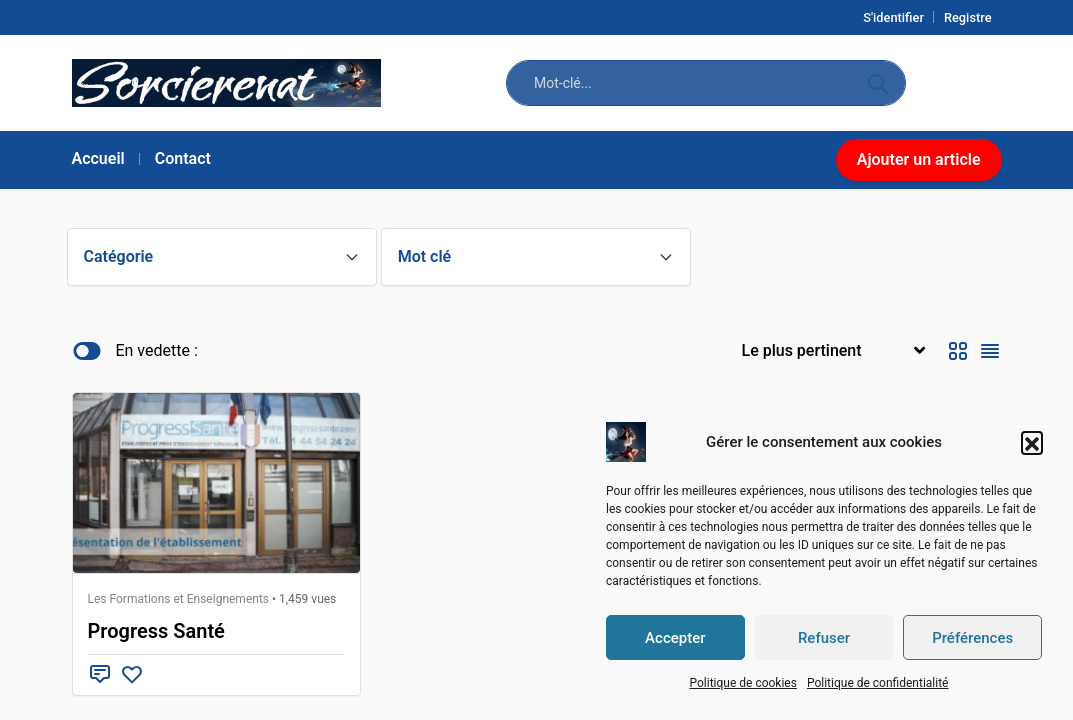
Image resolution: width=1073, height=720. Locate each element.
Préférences (972, 638)
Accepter (675, 638)
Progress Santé (156, 631)
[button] (1032, 442)
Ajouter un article (919, 159)
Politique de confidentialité (878, 683)
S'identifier (893, 17)
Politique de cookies (742, 683)
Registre (968, 17)
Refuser (824, 638)
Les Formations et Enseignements (179, 599)
